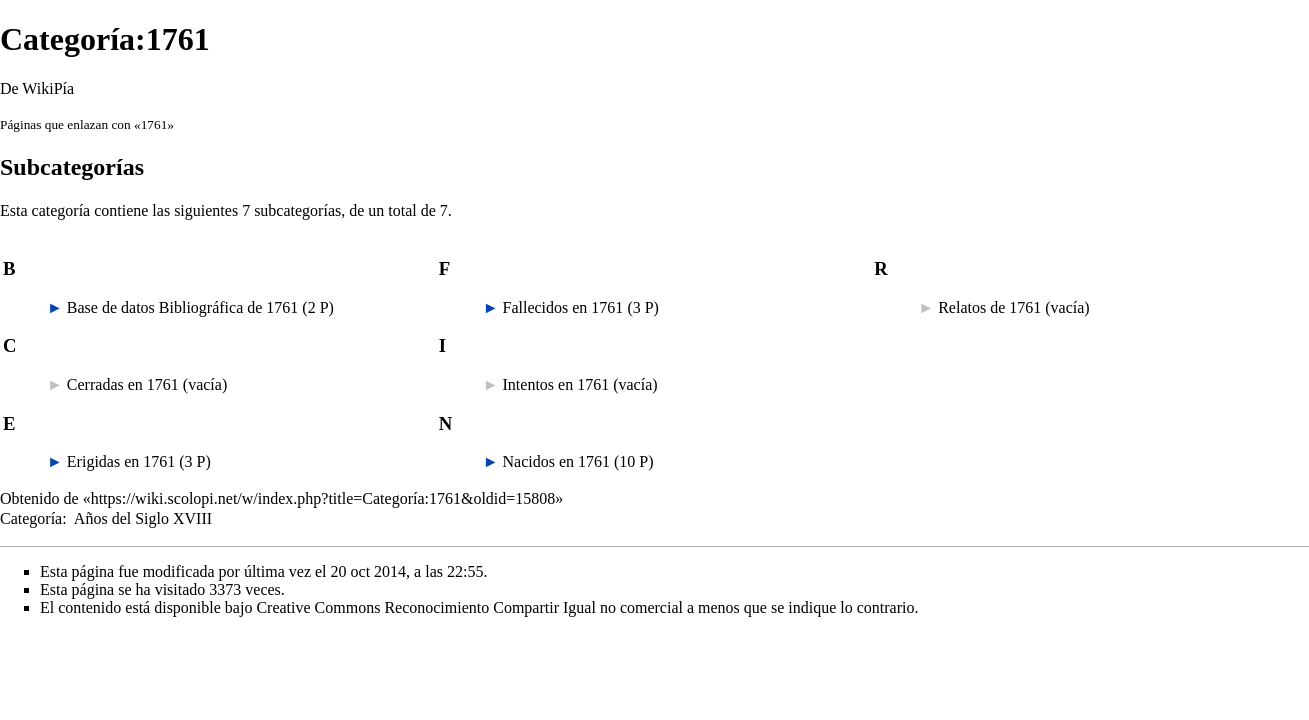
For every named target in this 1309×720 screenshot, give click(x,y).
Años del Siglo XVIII (143, 518)
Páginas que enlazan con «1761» (87, 124)
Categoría (31, 518)
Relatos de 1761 (989, 307)
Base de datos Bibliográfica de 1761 (183, 307)
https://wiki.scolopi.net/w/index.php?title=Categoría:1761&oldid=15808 (323, 498)
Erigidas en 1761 (121, 461)
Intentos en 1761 (556, 384)
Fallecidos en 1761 (563, 307)
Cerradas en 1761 (123, 384)
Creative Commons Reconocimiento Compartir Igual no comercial (469, 607)
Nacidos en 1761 (557, 461)
